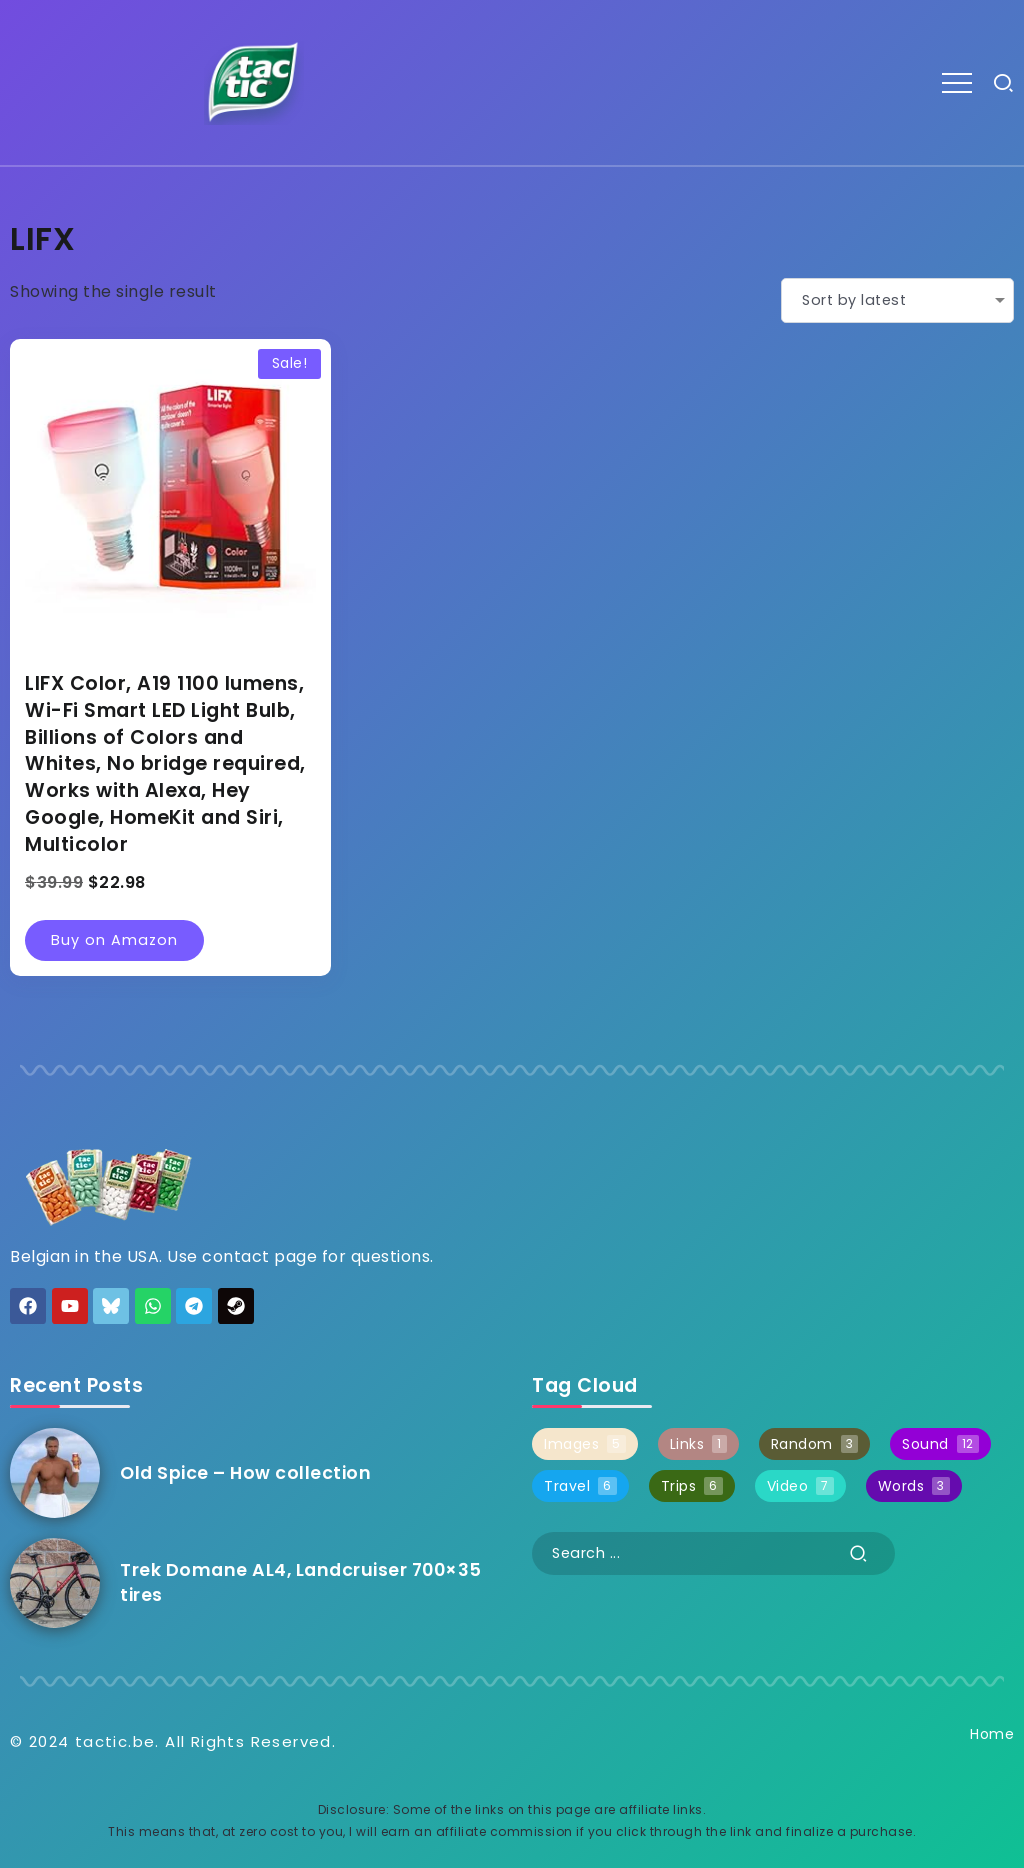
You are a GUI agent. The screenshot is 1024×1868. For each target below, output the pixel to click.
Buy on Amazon (114, 940)
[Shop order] (897, 300)
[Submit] (859, 1553)
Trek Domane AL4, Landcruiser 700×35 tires (301, 1582)
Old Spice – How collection (245, 1473)
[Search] (713, 1553)
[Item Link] (55, 1473)
